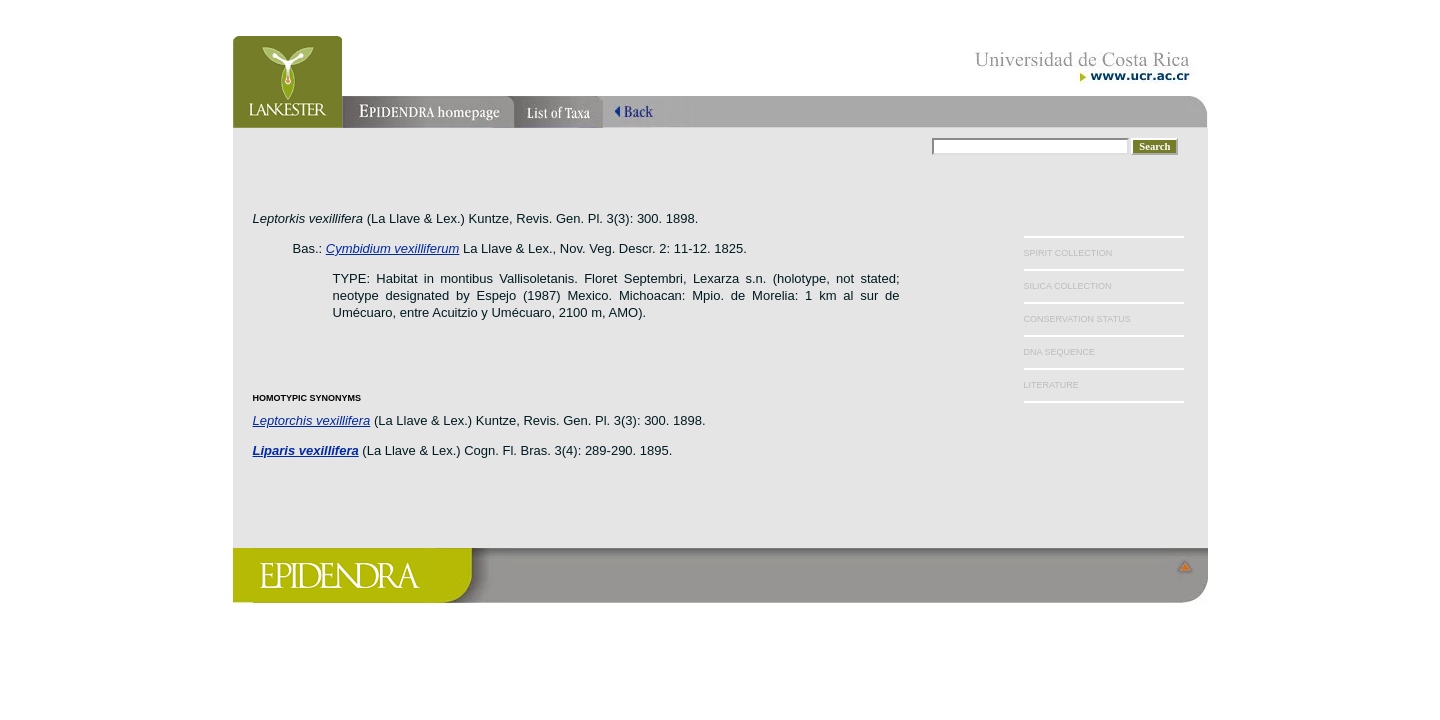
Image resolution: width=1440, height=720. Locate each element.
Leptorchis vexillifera (312, 420)
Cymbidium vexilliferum (393, 248)
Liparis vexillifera (306, 450)
